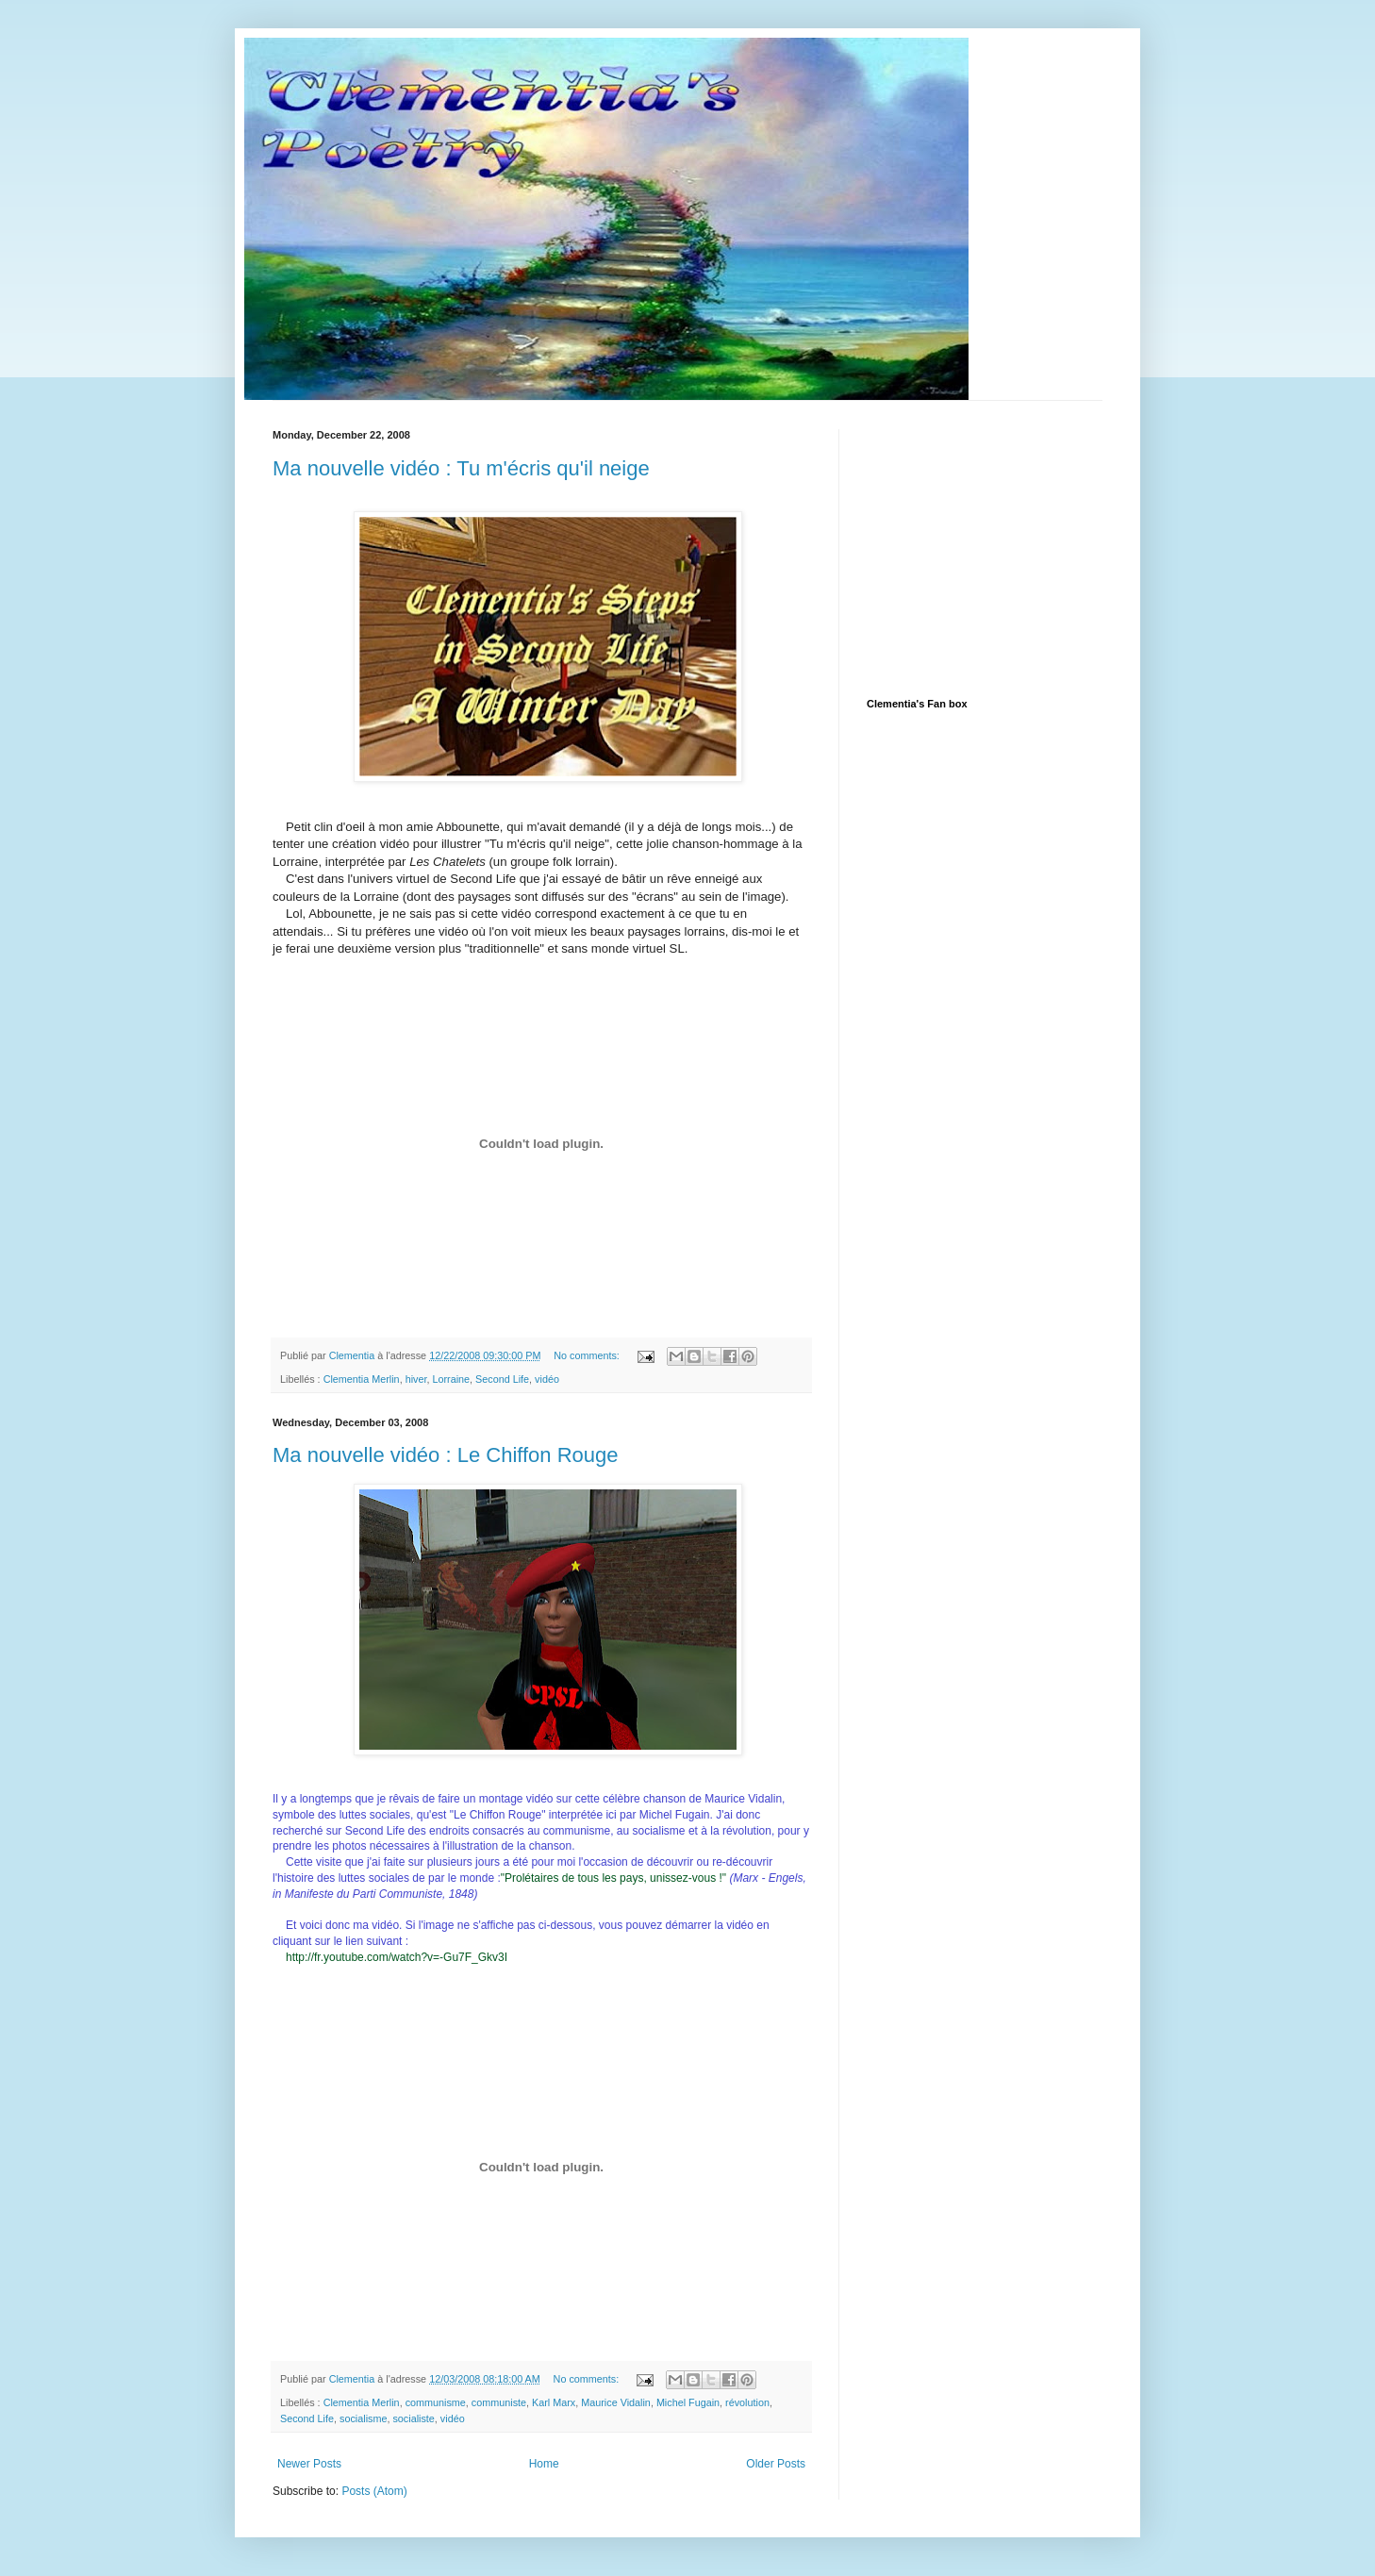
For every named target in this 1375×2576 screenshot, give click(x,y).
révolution (747, 2402)
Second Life (502, 1379)
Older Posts (775, 2463)
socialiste (413, 2418)
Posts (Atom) (373, 2491)
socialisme (363, 2418)
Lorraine (451, 1379)
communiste (499, 2402)
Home (544, 2463)
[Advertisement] (1008, 547)
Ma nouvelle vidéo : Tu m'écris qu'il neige (461, 468)
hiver (416, 1379)
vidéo (547, 1379)
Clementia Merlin (361, 1379)
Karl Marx (553, 2402)
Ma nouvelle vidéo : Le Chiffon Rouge (446, 1455)
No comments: (588, 1355)
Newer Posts (309, 2463)
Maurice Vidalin (616, 2402)
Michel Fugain (688, 2402)
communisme (436, 2402)
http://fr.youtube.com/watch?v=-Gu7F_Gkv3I (396, 1957)
